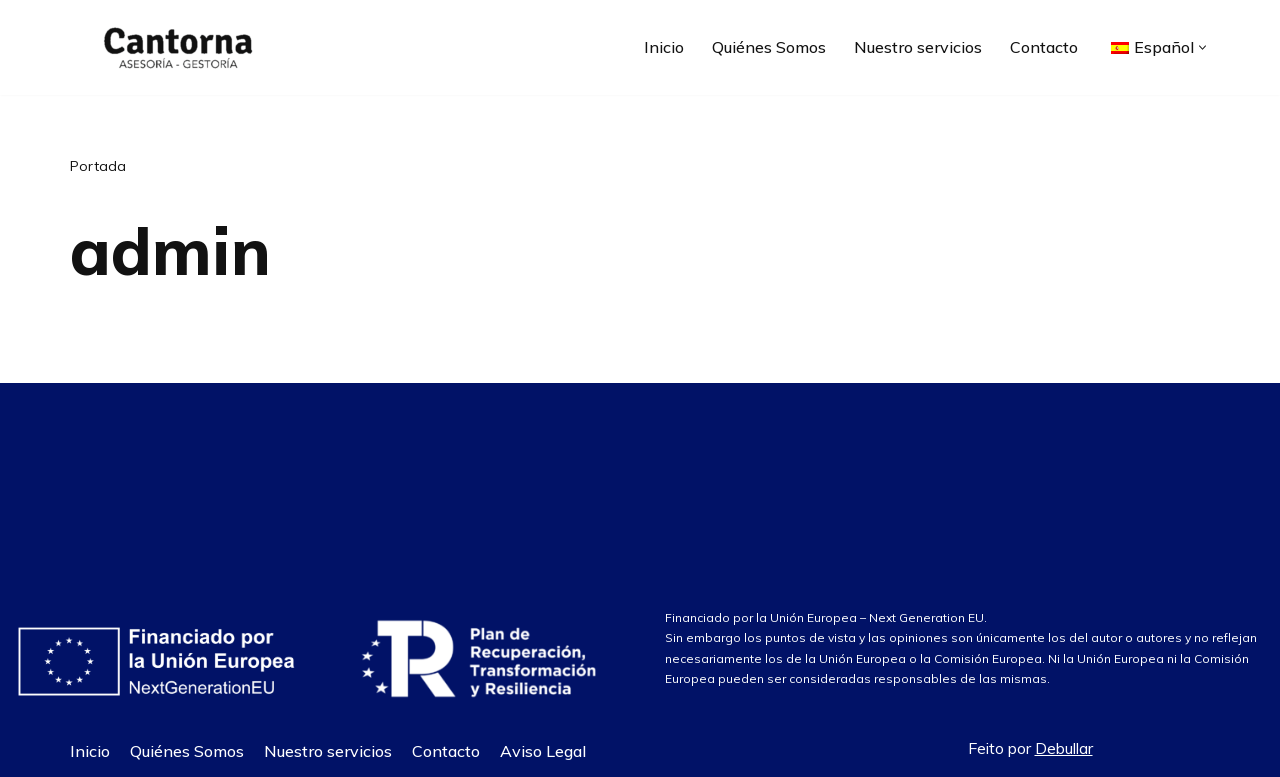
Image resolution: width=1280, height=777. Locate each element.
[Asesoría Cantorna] (175, 47)
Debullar (1064, 748)
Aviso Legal (543, 751)
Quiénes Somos (769, 47)
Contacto (1044, 47)
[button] (1202, 47)
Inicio (664, 47)
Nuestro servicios (918, 47)
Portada (98, 166)
